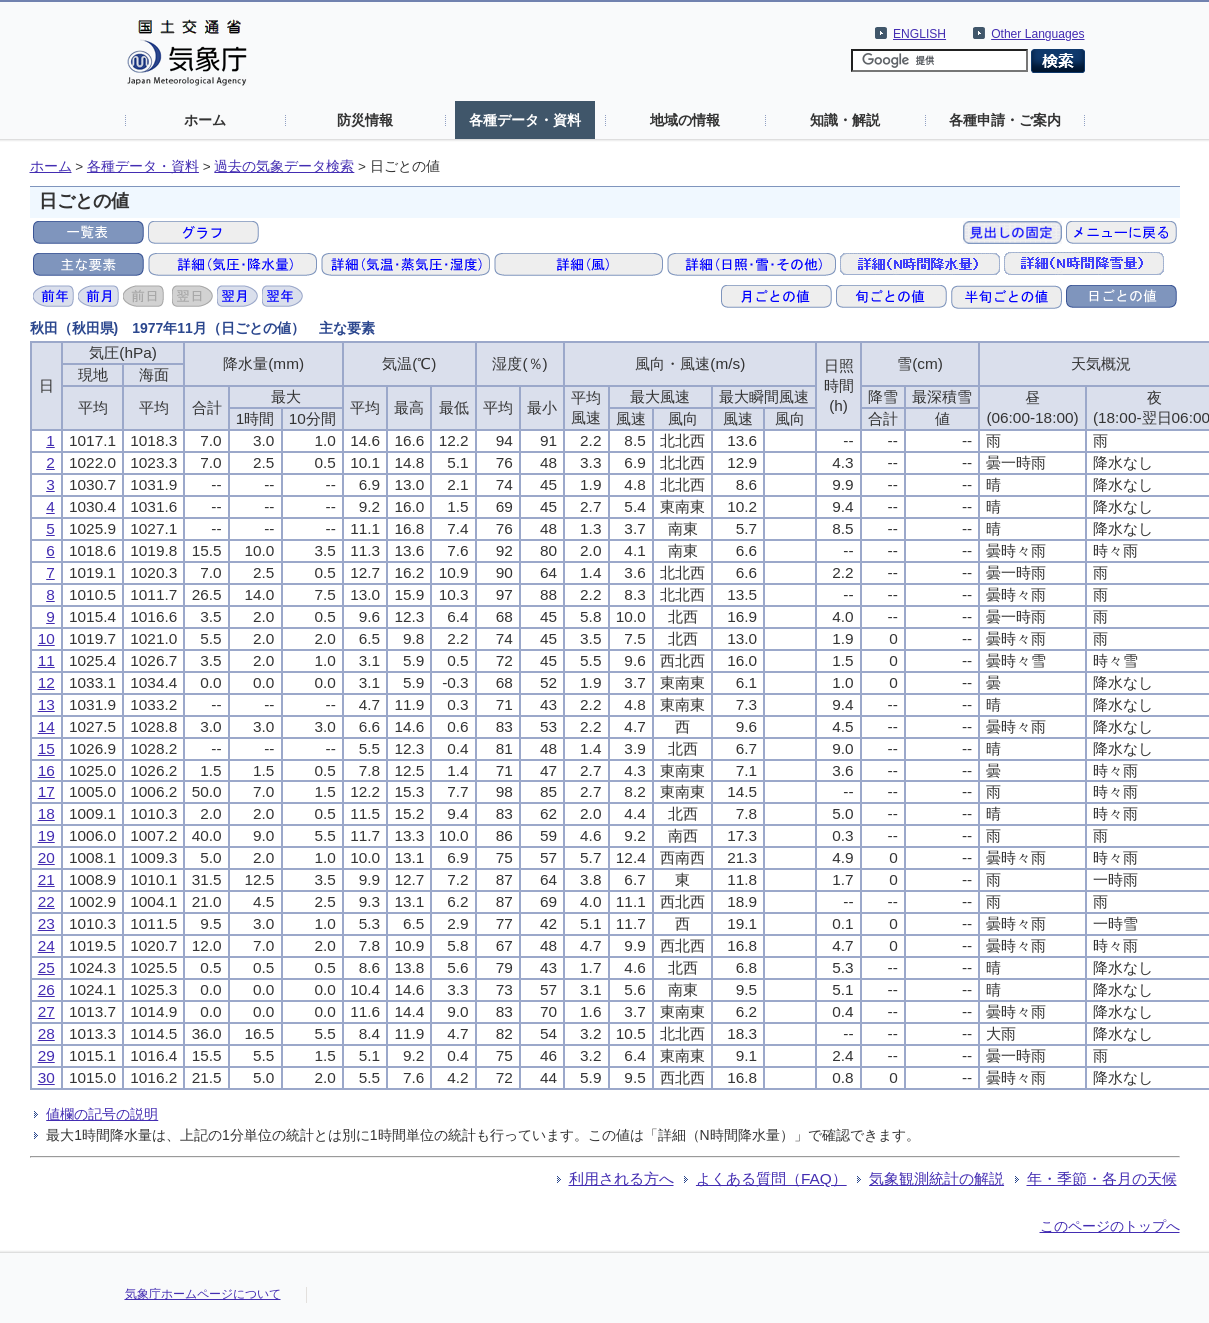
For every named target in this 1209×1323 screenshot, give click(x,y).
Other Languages (1037, 34)
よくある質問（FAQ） (771, 1178)
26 (46, 989)
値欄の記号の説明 (102, 1114)
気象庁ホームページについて (203, 1294)
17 (46, 791)
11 (46, 660)
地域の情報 (685, 120)
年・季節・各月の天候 (1102, 1178)
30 (46, 1077)
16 (46, 770)
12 (46, 682)
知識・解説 (845, 120)
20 (46, 857)
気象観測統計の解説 (936, 1178)
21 (46, 879)
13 (46, 704)
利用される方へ (621, 1178)
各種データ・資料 (525, 120)
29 (46, 1055)
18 (46, 813)
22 (46, 901)
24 (46, 945)
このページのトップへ (1110, 1226)
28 (46, 1033)
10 (46, 638)
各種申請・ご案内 (1005, 120)
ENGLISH (919, 34)
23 (46, 923)
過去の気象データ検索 (284, 166)
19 (46, 835)
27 (46, 1011)
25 (46, 967)
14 (46, 726)
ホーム (205, 120)
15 (46, 748)
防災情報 (365, 120)
